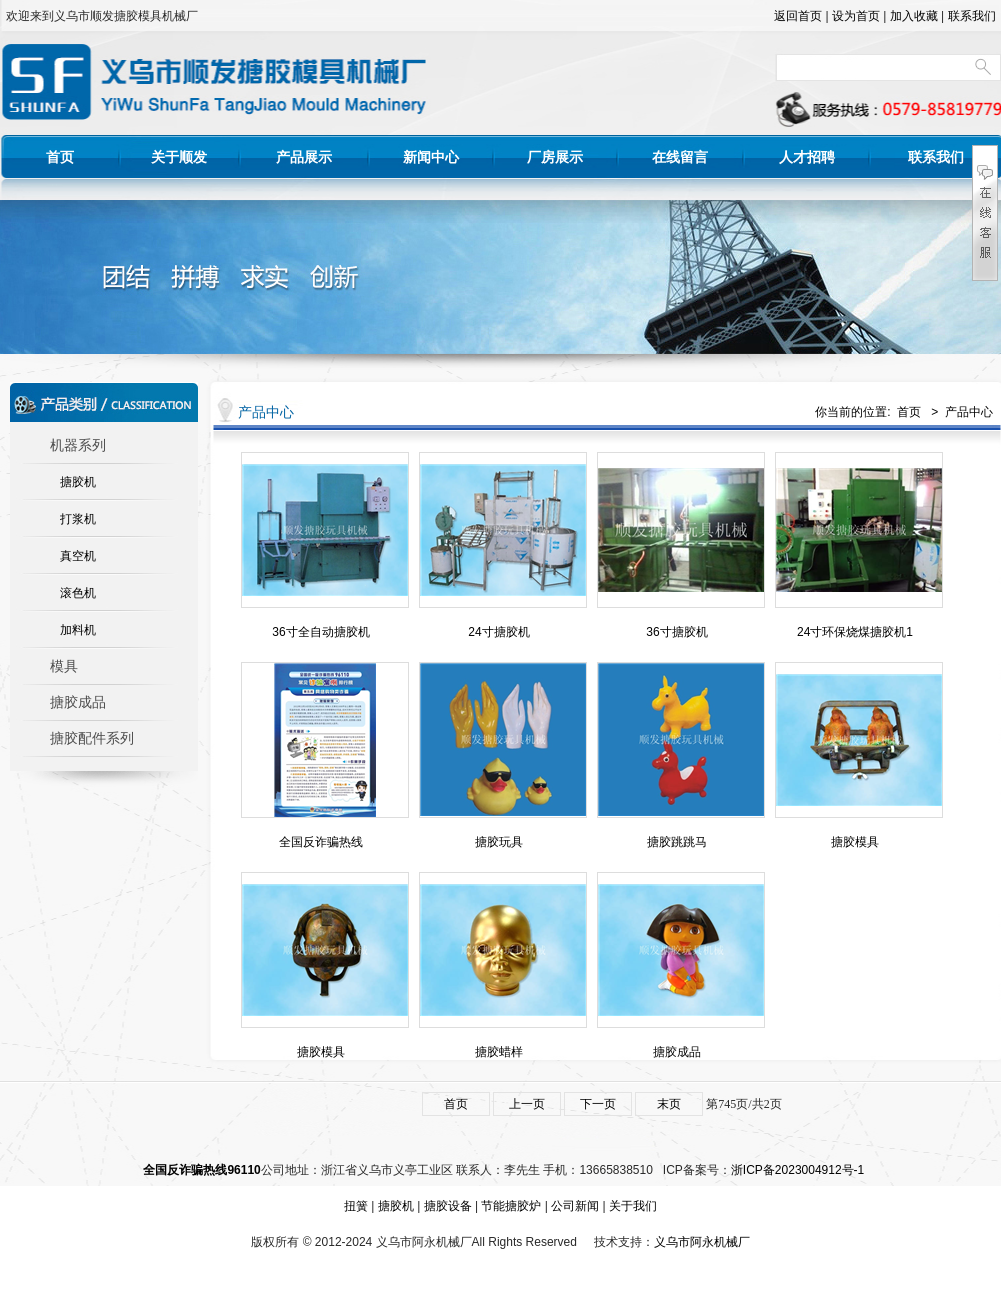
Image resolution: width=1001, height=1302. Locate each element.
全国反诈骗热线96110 (201, 1170)
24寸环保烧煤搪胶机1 (855, 632)
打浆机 (78, 519)
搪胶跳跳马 (677, 842)
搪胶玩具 (499, 842)
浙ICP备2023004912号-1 (797, 1170)
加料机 (78, 630)
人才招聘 (807, 157)
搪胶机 (78, 482)
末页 (669, 1104)
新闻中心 (431, 157)
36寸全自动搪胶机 (320, 632)
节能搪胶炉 (511, 1206)
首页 (60, 157)
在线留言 (680, 157)
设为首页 (856, 16)
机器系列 (78, 445)
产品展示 (304, 157)
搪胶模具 (855, 842)
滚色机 (78, 593)
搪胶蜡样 (499, 1052)
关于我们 (633, 1206)
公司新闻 (575, 1206)
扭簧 (356, 1206)
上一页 (527, 1104)
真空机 (78, 556)
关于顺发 (179, 157)
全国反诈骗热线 (321, 842)
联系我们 (972, 16)
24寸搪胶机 (498, 632)
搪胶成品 (78, 702)
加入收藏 (914, 16)
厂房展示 (555, 157)
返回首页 (798, 16)
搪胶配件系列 (92, 738)
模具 (64, 666)
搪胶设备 (448, 1206)
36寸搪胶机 (676, 632)
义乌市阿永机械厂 (702, 1242)
